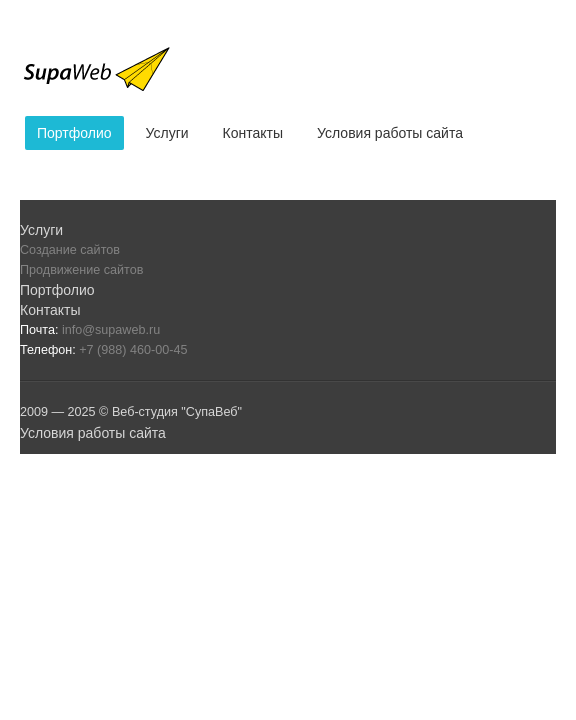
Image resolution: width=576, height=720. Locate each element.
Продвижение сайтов (81, 270)
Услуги (167, 133)
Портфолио (74, 133)
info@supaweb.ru (111, 330)
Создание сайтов (70, 250)
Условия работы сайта (390, 133)
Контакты (253, 133)
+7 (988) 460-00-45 (133, 350)
